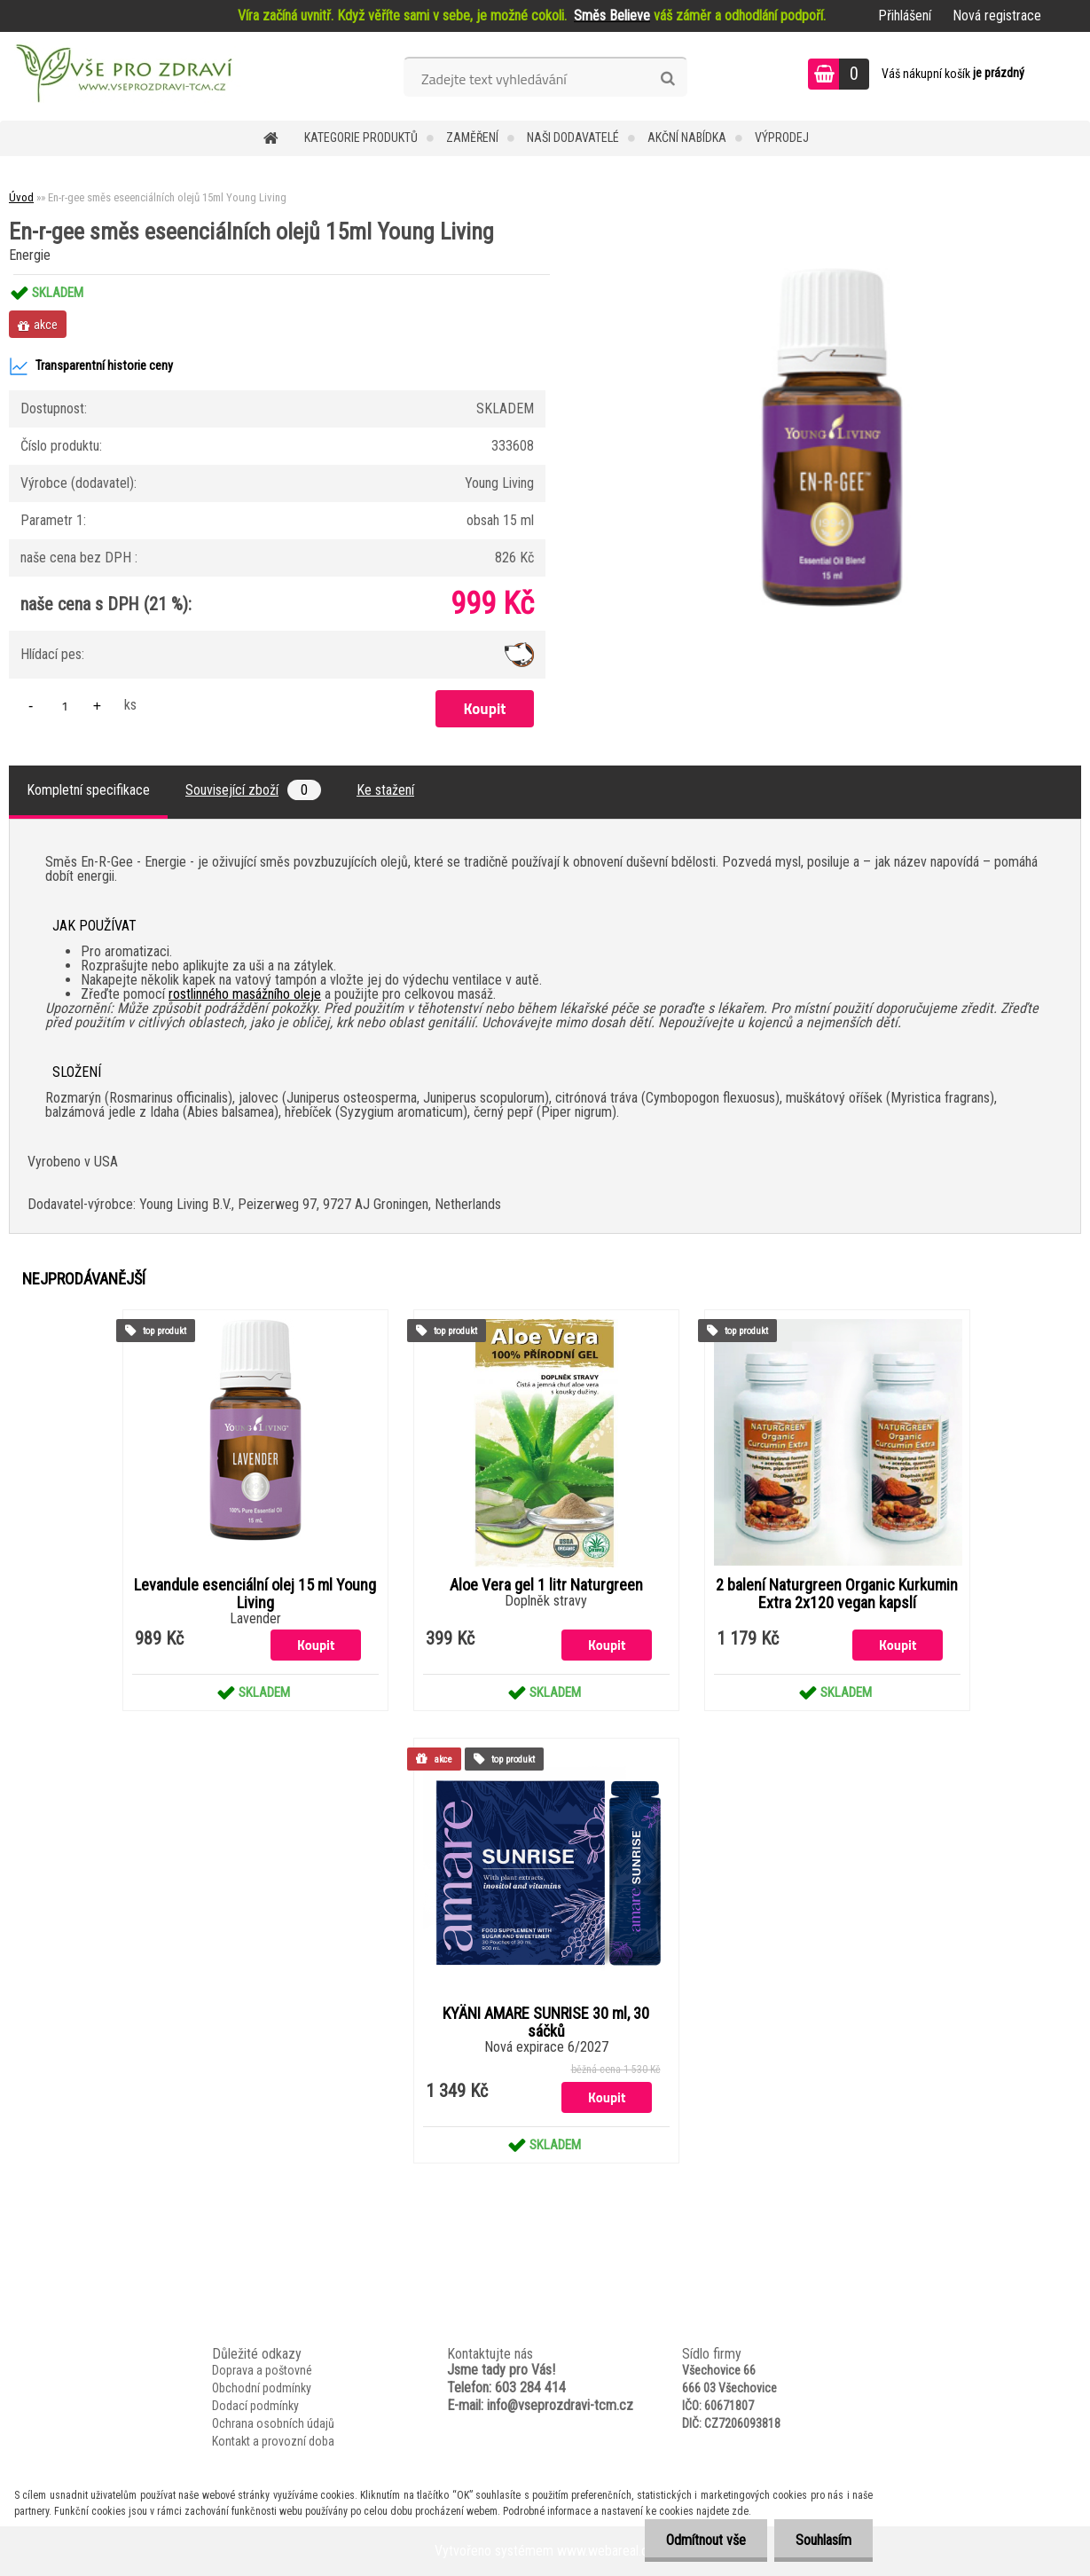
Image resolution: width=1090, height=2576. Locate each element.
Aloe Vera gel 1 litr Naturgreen (546, 1585)
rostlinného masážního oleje (245, 994)
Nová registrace (997, 15)
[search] (667, 79)
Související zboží (253, 789)
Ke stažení (385, 789)
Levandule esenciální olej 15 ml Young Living (255, 1594)
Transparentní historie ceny (91, 366)
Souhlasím (823, 2540)
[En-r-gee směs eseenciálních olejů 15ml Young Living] (832, 274)
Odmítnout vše (703, 2540)
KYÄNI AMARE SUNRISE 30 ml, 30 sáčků (546, 2022)
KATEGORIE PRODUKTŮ (361, 137)
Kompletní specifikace (88, 789)
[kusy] (64, 705)
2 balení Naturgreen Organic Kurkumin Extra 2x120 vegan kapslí (837, 1594)
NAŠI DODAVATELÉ (573, 137)
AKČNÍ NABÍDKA (686, 137)
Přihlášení (904, 15)
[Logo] (122, 76)
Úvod (21, 197)
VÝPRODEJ (782, 137)
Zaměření (472, 137)
